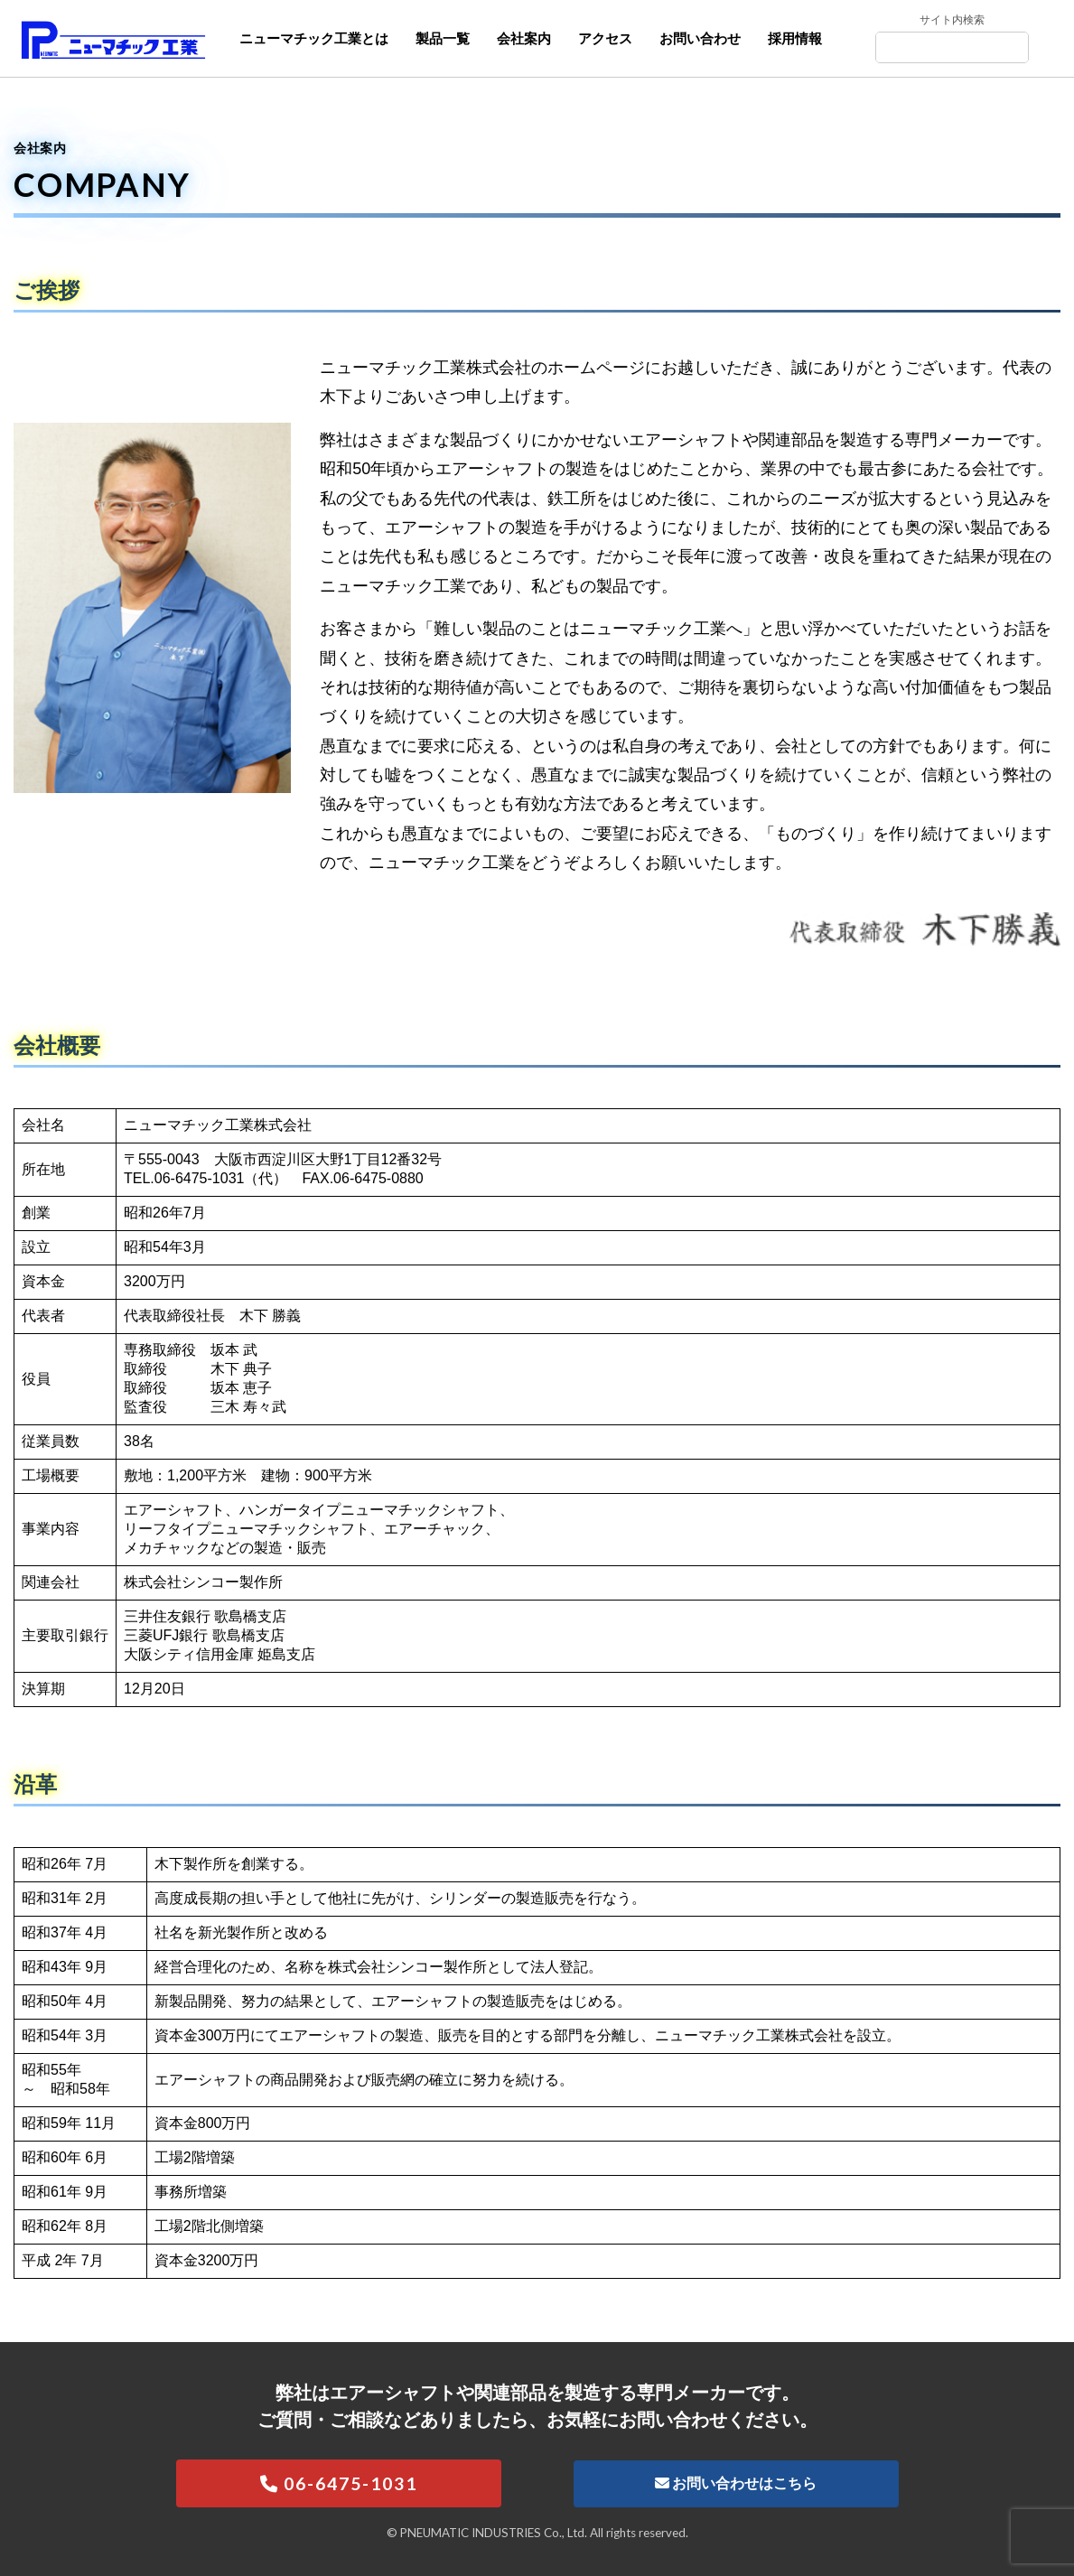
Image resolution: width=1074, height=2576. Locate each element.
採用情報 (795, 38)
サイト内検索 (952, 20)
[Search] (954, 48)
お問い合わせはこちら (736, 2482)
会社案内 (524, 38)
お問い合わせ (700, 38)
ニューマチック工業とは (313, 38)
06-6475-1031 (338, 2483)
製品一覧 (443, 38)
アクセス (605, 38)
